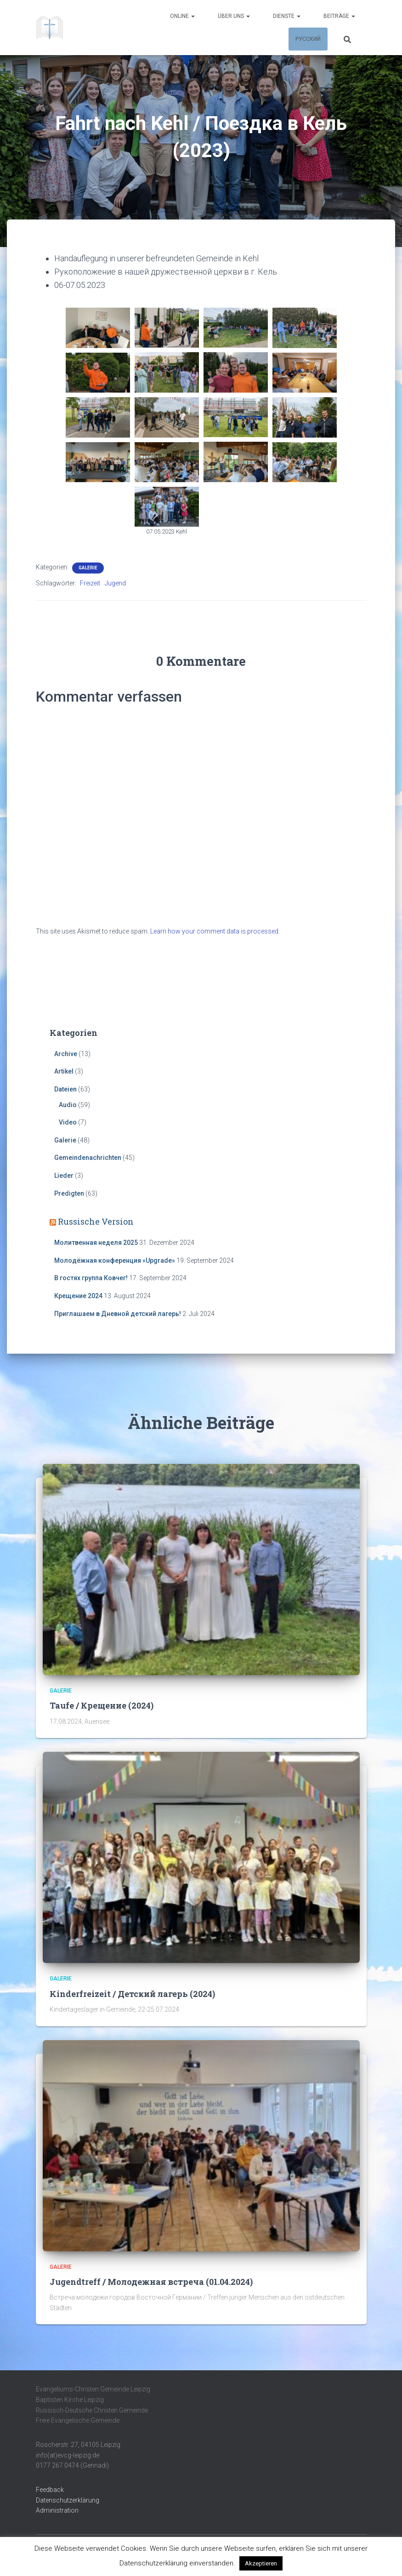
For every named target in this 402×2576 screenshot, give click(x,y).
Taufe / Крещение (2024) (101, 1705)
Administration (57, 2510)
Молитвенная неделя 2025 (96, 1242)
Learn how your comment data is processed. (215, 931)
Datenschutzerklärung (67, 2500)
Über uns (234, 16)
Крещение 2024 (78, 1295)
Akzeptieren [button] (261, 2563)
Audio (68, 1104)
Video (68, 1122)
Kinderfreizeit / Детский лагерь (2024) (132, 1993)
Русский (308, 39)
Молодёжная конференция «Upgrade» (114, 1260)
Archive (65, 1053)
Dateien (65, 1089)
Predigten (69, 1193)
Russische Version (96, 1221)
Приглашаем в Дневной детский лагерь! (117, 1313)
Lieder (64, 1175)
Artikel (64, 1071)
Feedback (50, 2489)
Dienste (286, 16)
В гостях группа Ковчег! (91, 1278)
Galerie (88, 567)
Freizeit (90, 583)
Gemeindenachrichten (87, 1157)
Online (182, 16)
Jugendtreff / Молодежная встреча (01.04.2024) (151, 2281)
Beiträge (339, 16)
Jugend (115, 583)
